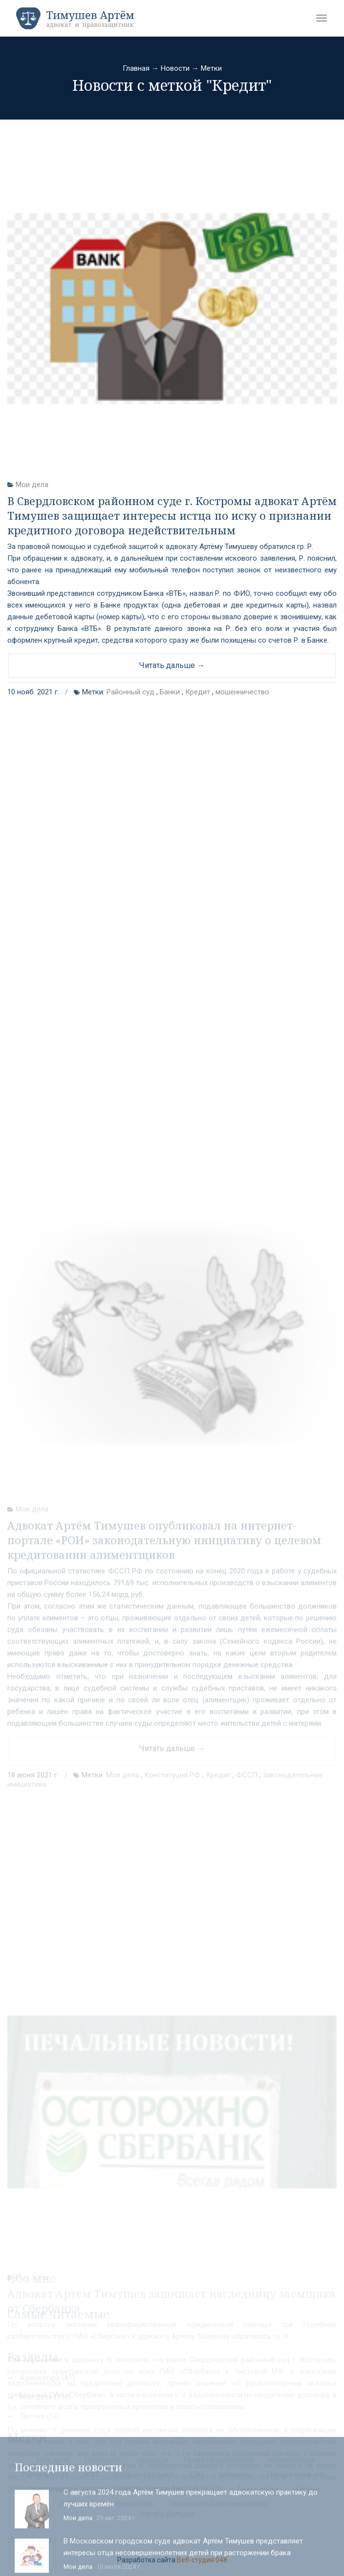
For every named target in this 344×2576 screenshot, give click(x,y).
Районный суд (130, 692)
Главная (136, 68)
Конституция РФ (172, 1937)
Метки (211, 68)
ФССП (247, 1937)
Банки (170, 692)
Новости (175, 68)
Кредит (197, 692)
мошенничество (242, 692)
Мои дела (32, 484)
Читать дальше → (172, 665)
